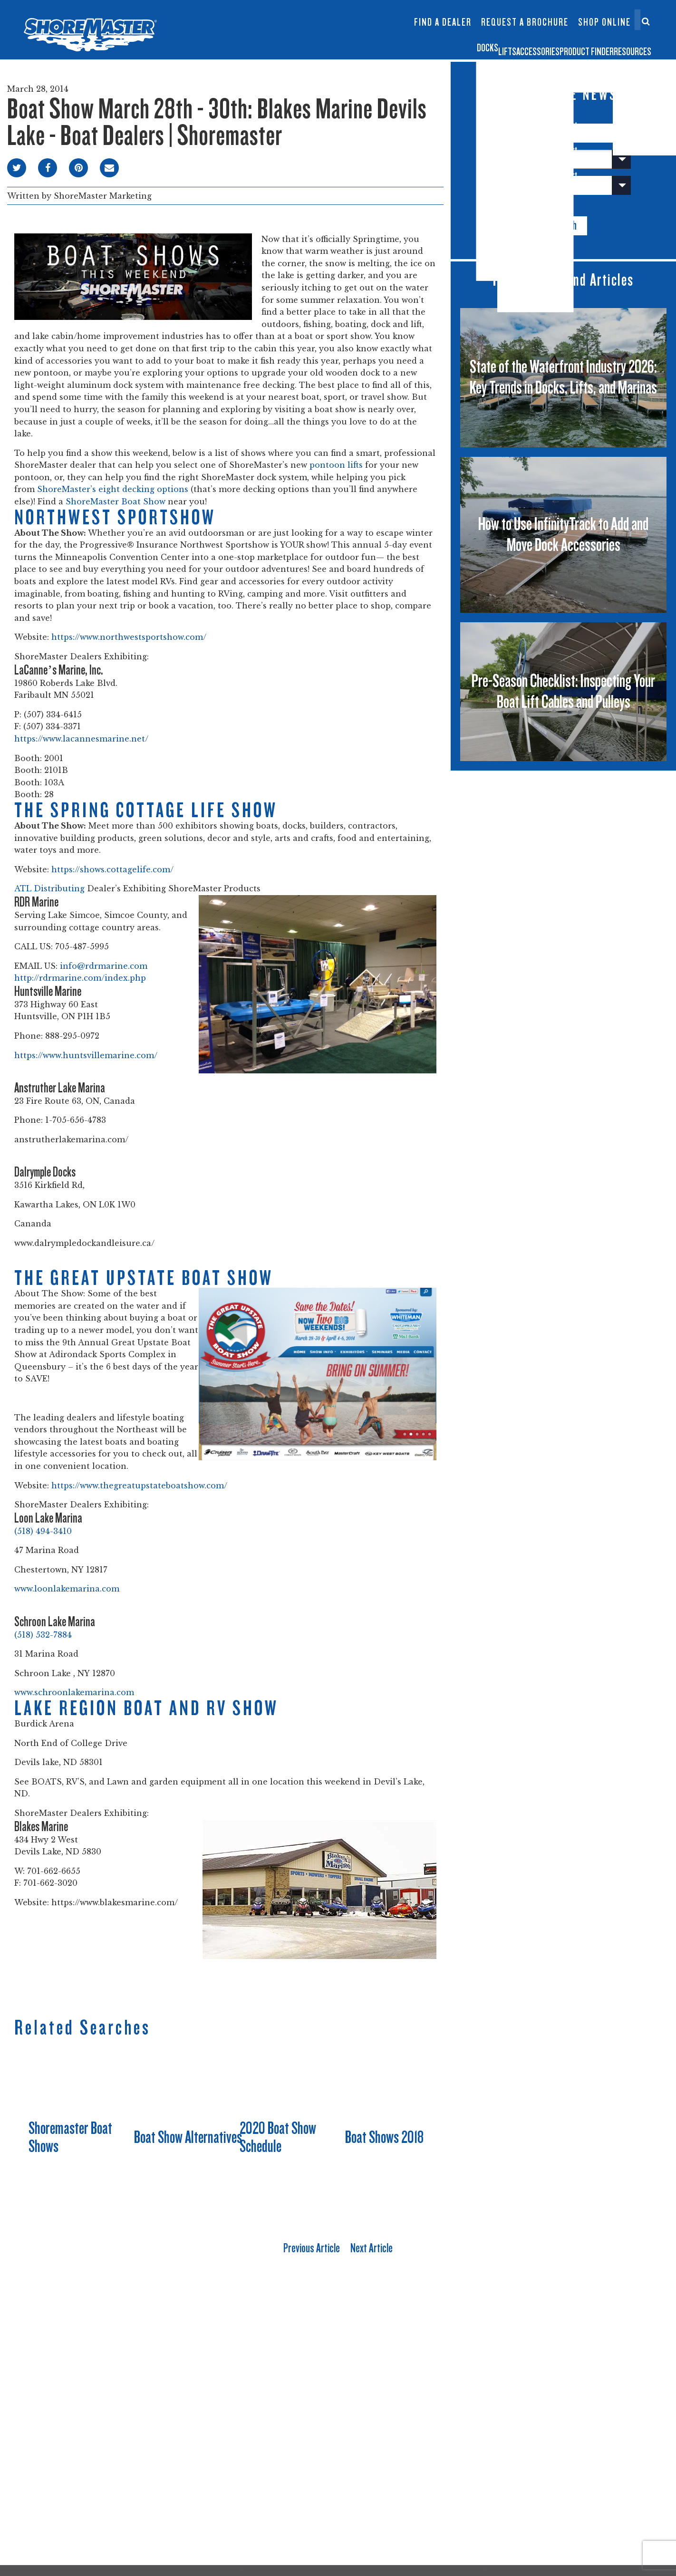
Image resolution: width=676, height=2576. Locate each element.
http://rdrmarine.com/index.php (80, 978)
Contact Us (601, 13)
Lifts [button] (375, 44)
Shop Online (604, 22)
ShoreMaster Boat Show (115, 501)
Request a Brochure (525, 22)
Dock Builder (355, 26)
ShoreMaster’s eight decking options (112, 489)
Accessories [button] (442, 44)
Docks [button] (325, 44)
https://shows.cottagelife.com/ (112, 869)
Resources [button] (624, 44)
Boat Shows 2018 (384, 2137)
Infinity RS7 (242, 17)
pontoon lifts (336, 465)
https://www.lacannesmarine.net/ (81, 738)
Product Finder (535, 44)
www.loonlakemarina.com (66, 1588)
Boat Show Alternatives (188, 2137)
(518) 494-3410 (43, 1531)
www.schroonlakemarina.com (74, 1692)
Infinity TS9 (242, 32)
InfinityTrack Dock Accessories (442, 13)
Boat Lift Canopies (299, 32)
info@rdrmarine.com (103, 966)
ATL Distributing (49, 888)
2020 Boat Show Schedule (278, 2137)
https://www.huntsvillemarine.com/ (85, 1055)
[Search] (646, 21)
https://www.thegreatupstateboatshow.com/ (139, 1485)
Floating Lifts (297, 7)
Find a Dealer (443, 22)
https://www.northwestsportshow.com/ (128, 637)
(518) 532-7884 (43, 1635)
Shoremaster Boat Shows (70, 2137)
